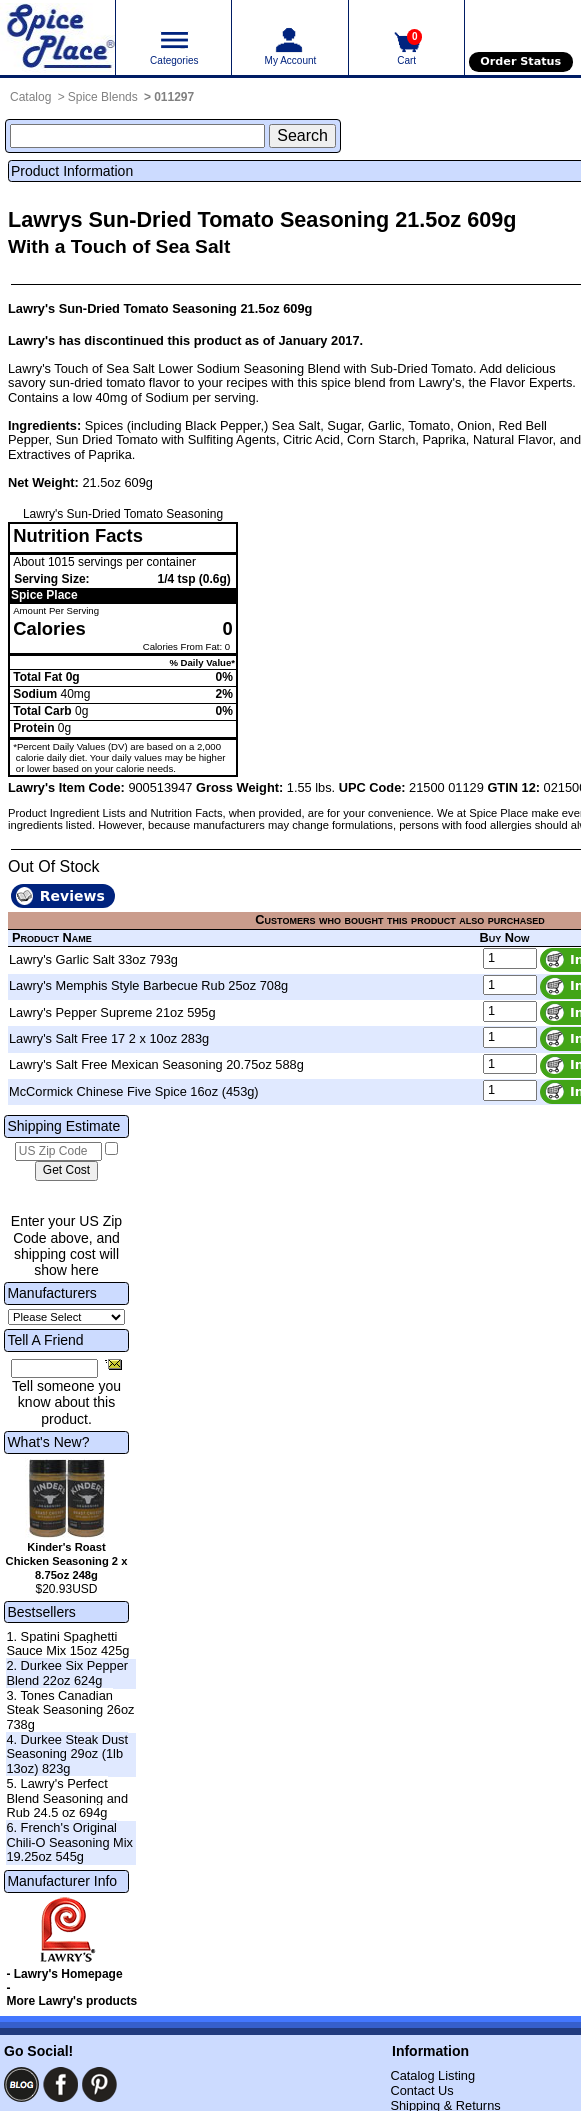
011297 (174, 97)
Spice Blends (103, 97)
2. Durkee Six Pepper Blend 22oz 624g (67, 1673)
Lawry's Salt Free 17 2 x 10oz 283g (109, 1038)
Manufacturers (51, 1293)
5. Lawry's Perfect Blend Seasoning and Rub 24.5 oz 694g (67, 1798)
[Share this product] (113, 1364)
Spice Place (44, 595)
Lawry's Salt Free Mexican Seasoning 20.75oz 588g (156, 1064)
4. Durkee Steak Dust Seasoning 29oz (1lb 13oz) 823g (67, 1754)
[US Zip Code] (58, 1152)
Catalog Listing (432, 2075)
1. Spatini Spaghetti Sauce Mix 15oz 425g (67, 1644)
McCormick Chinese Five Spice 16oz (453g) (134, 1091)
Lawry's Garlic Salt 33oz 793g (93, 959)
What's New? (48, 1442)
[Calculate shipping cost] (66, 1171)
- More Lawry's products (71, 1995)
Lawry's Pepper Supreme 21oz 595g (112, 1012)
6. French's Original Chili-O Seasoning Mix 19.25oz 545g (69, 1842)
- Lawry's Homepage (64, 1974)
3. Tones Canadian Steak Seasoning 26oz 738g (70, 1710)
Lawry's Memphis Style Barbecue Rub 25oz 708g (148, 985)
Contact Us (421, 2090)
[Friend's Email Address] (54, 1369)
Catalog (30, 97)
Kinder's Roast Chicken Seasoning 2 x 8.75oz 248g (67, 1561)
